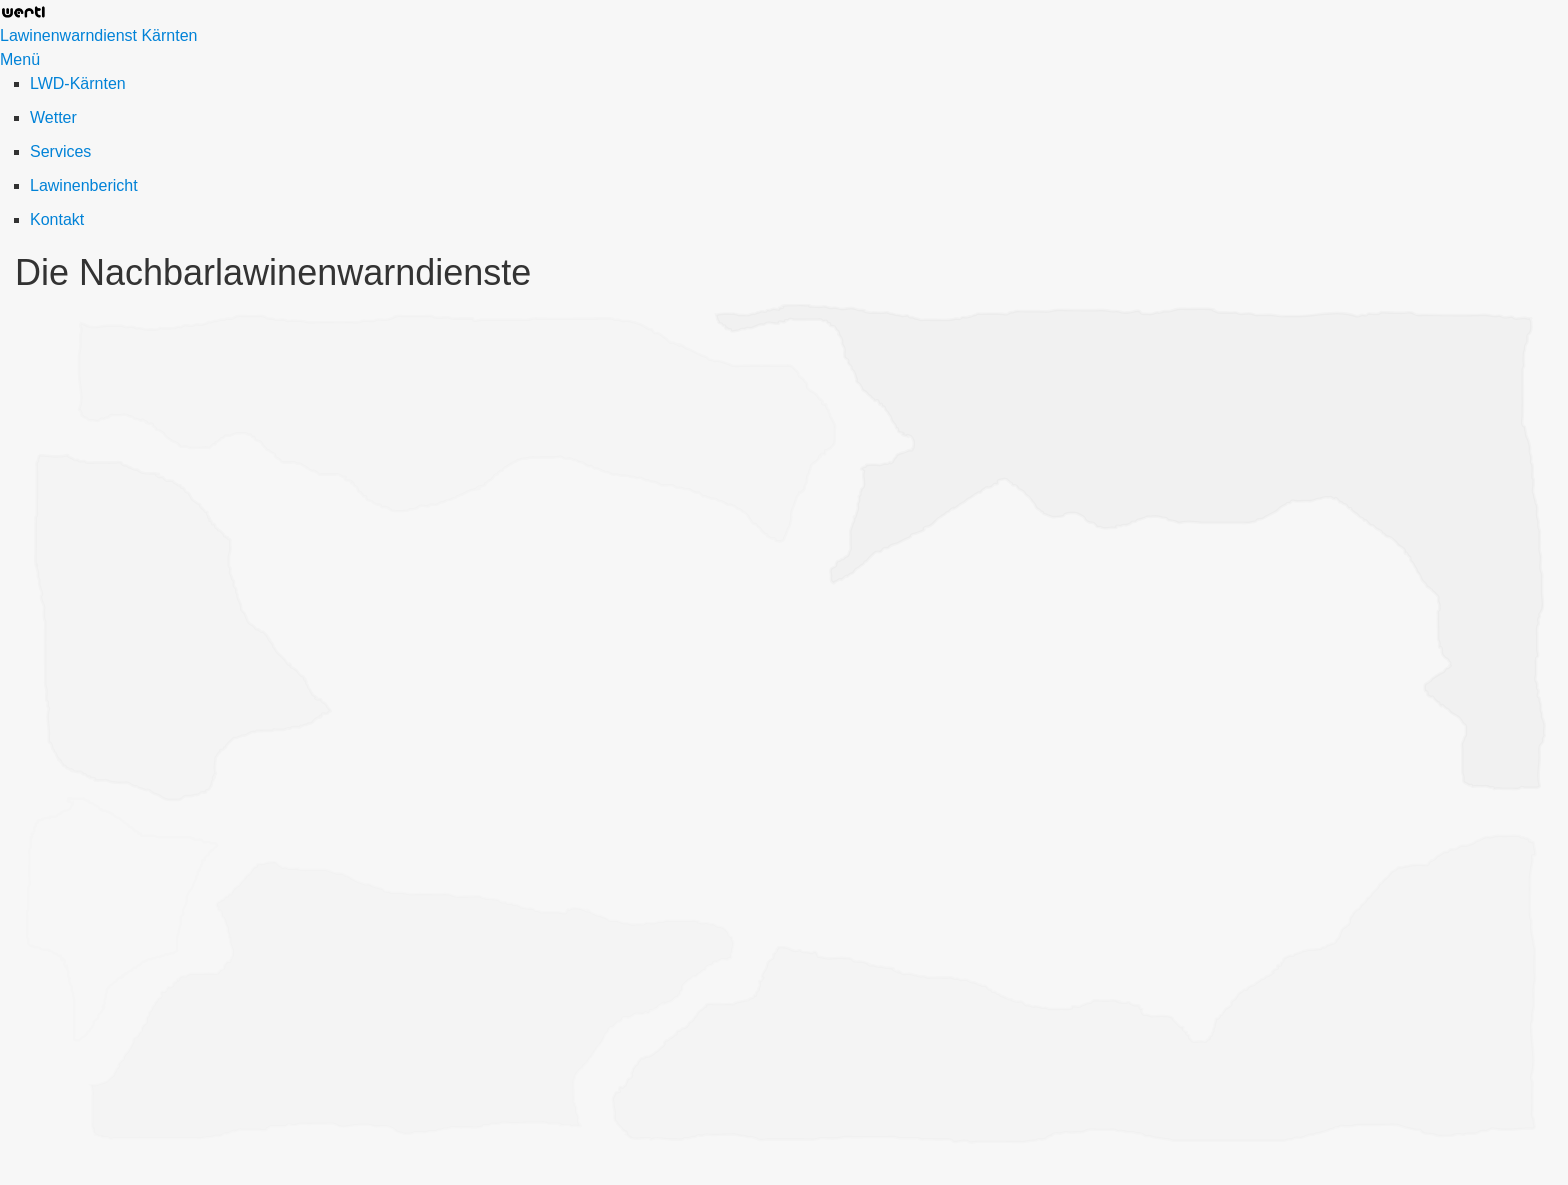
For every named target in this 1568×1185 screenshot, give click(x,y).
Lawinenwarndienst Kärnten (98, 35)
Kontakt (57, 219)
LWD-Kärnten (78, 83)
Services (60, 151)
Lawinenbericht (84, 185)
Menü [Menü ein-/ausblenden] (20, 59)
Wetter (53, 117)
